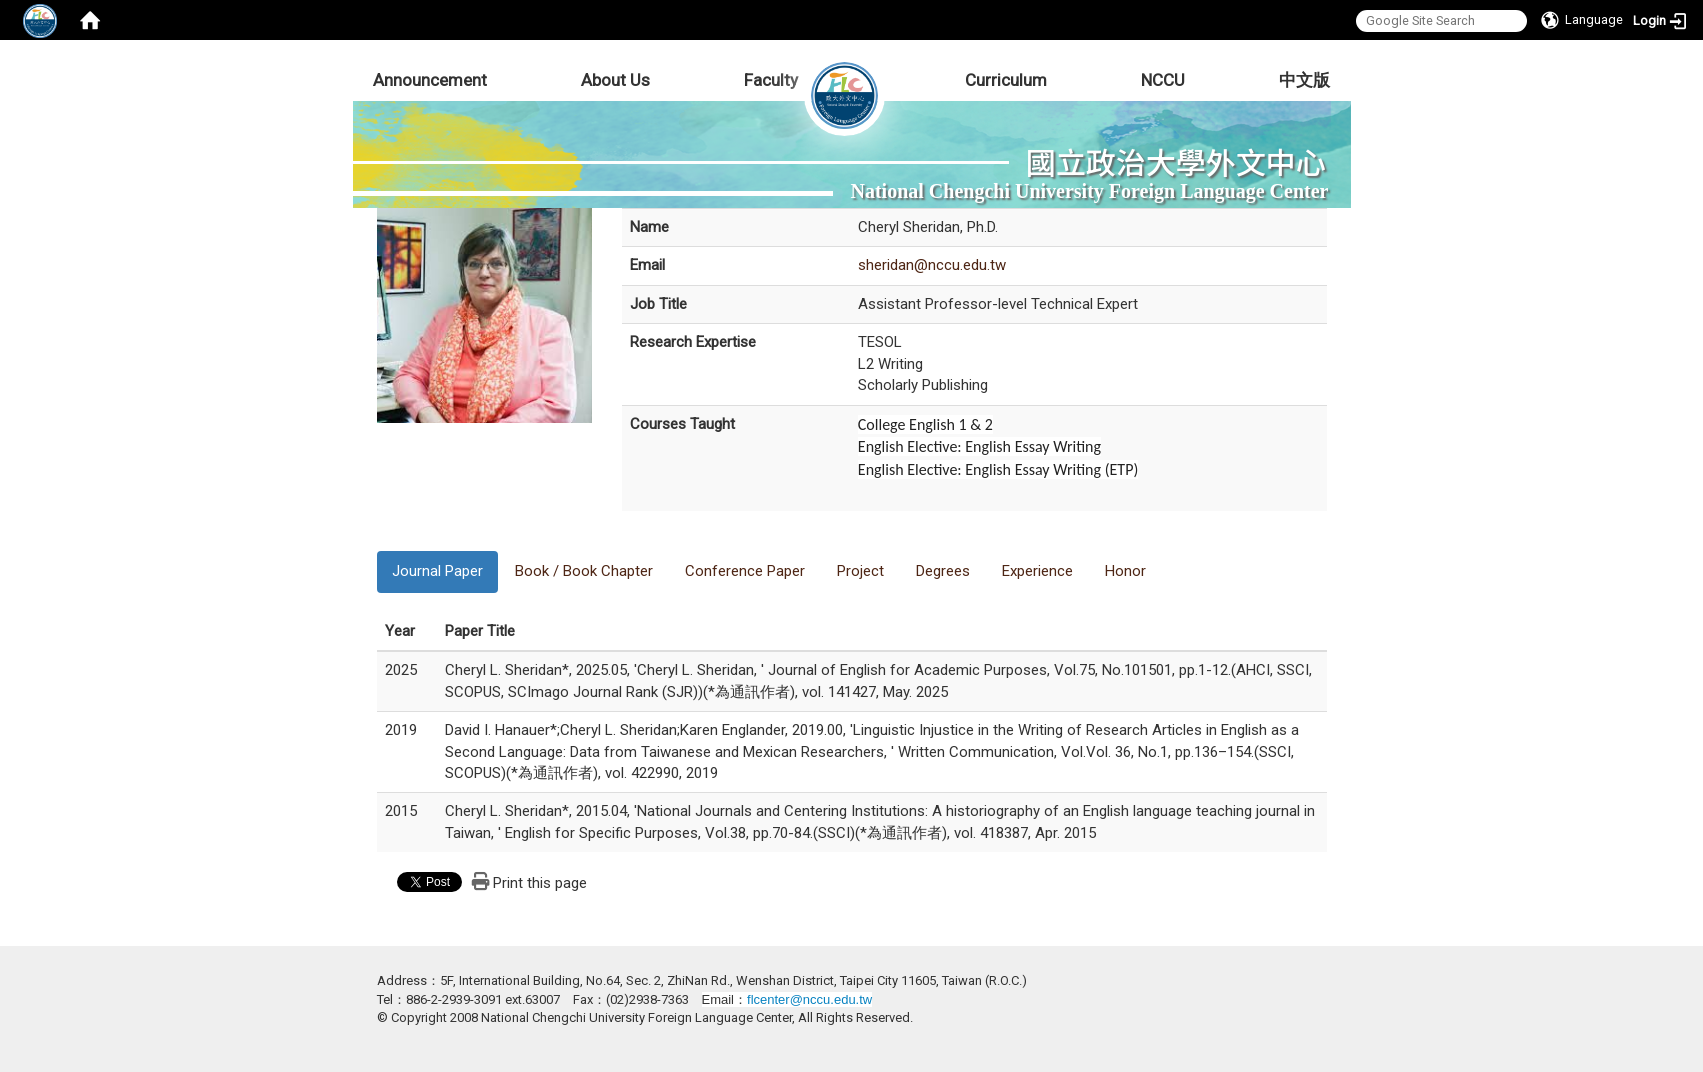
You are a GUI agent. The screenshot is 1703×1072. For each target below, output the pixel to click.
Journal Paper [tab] (437, 571)
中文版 (1304, 80)
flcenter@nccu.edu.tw (809, 999)
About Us (615, 80)
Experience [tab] (1037, 571)
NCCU (1163, 80)
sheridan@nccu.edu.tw (932, 265)
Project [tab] (860, 571)
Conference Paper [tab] (745, 571)
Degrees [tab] (943, 571)
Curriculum (1006, 80)
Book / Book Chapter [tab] (584, 571)
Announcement (430, 80)
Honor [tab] (1125, 571)
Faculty (771, 80)
